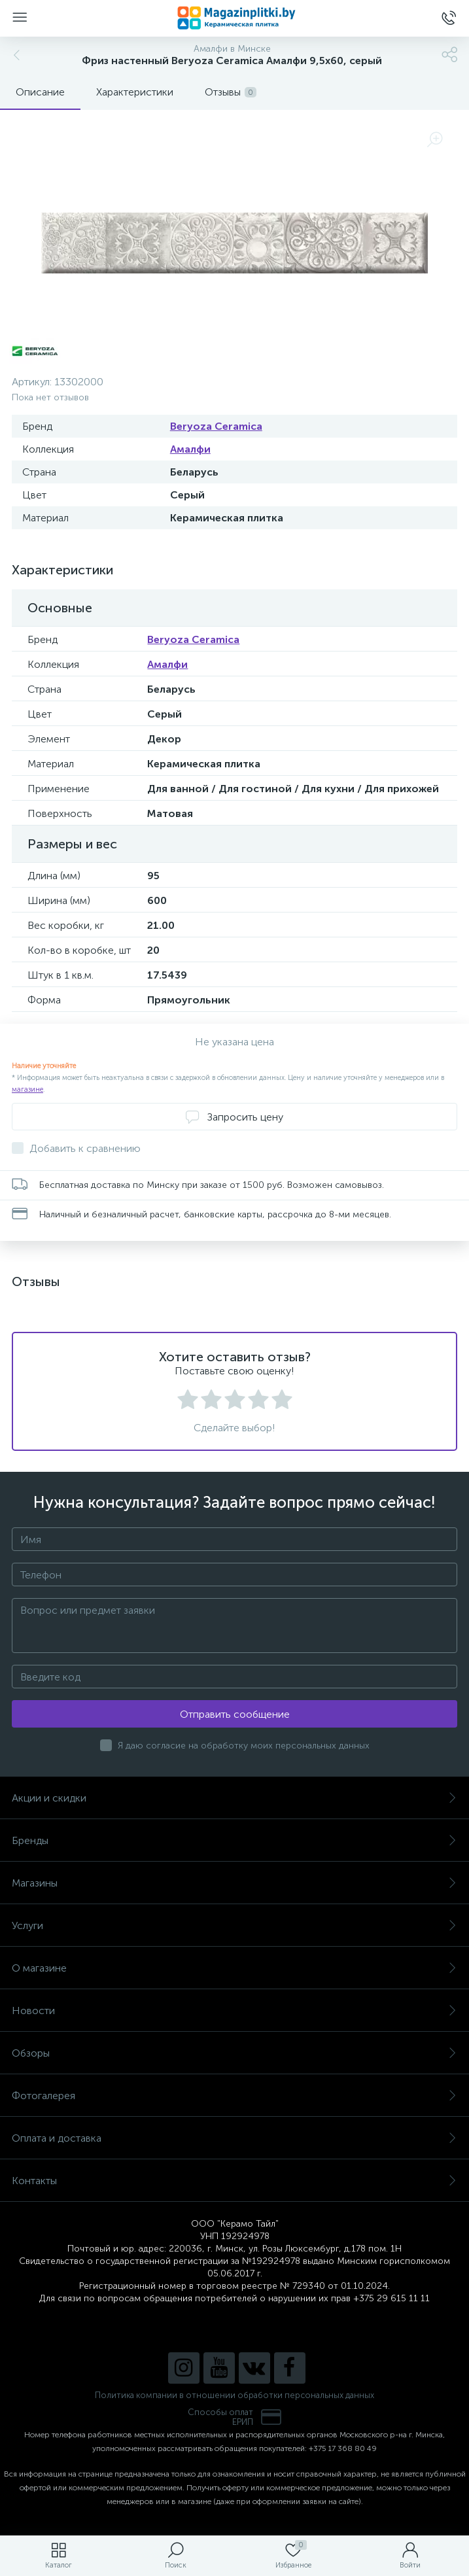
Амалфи (190, 449)
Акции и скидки (234, 1798)
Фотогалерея (234, 2095)
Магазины (234, 1883)
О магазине (234, 1968)
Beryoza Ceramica (216, 426)
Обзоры (234, 2053)
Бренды (234, 1840)
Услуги (234, 1925)
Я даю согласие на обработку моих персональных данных (244, 1745)
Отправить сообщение (235, 1714)
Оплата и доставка (234, 2138)
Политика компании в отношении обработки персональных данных (234, 2395)
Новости (234, 2010)
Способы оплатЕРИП (235, 2417)
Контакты (234, 2180)
